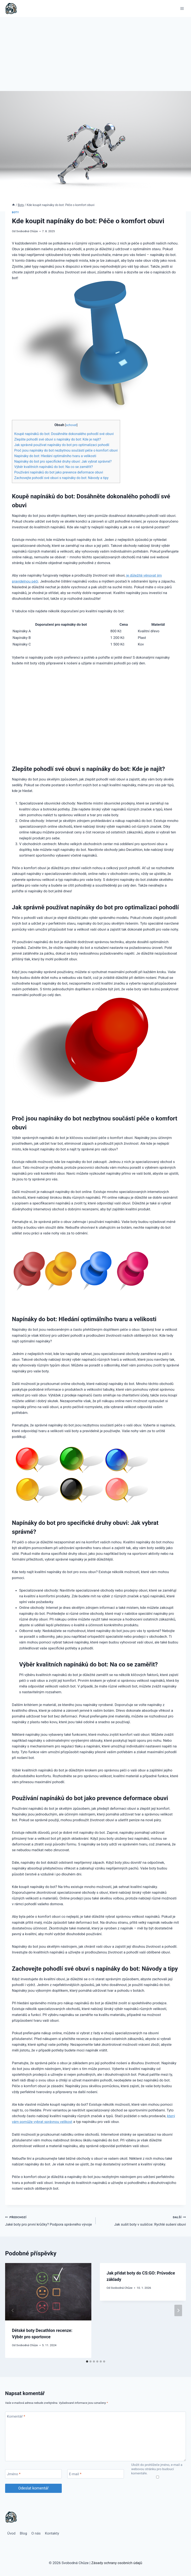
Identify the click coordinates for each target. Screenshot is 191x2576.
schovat (71, 425)
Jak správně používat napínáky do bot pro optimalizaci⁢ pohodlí (61, 445)
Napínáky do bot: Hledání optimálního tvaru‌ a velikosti (55, 456)
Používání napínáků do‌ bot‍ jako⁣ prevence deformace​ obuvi (58, 472)
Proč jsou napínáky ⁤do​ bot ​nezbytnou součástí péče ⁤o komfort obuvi (66, 450)
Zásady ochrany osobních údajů (116, 2563)
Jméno (14, 2474)
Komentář (16, 2416)
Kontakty (52, 2533)
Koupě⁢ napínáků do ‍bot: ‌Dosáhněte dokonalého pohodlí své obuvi (64, 434)
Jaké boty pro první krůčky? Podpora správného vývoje (48, 2220)
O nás (35, 2533)
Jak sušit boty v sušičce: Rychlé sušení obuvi (142, 2220)
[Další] (178, 2310)
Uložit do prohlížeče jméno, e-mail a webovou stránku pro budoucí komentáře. (156, 2469)
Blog (23, 2533)
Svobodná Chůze (27, 231)
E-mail (75, 2474)
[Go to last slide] (13, 2310)
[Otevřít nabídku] (182, 8)
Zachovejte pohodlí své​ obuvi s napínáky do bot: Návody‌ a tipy (61, 478)
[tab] (87, 2361)
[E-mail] (95, 2473)
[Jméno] (33, 2473)
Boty (15, 212)
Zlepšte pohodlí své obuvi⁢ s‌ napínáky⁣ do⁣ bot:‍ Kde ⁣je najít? (57, 439)
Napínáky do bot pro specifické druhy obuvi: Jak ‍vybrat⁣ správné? (63, 461)
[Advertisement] (95, 49)
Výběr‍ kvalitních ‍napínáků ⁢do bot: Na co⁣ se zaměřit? (53, 467)
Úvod (11, 2533)
